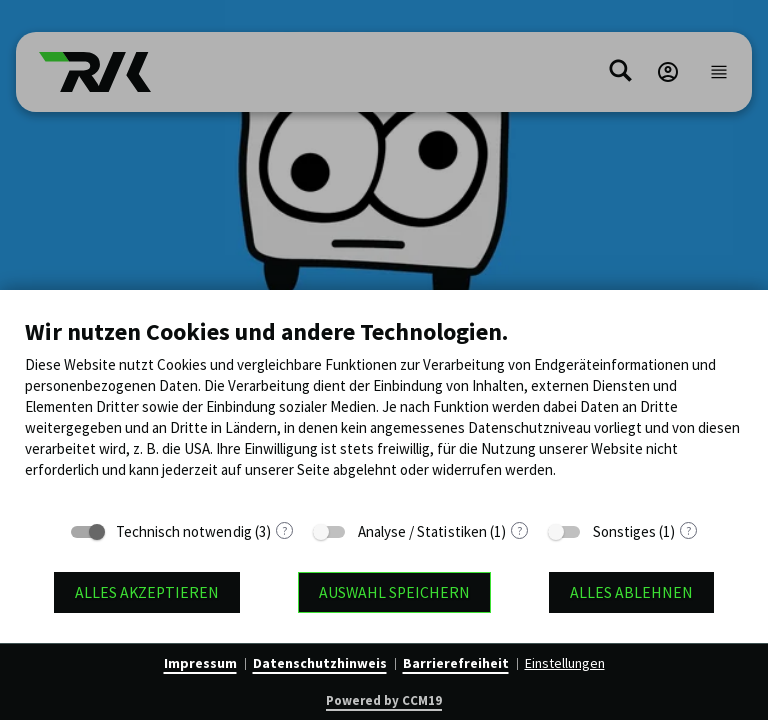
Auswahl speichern (394, 592)
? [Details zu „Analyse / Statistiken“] (519, 530)
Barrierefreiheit (456, 663)
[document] (384, 413)
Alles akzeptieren (147, 592)
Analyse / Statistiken (422, 531)
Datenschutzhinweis (320, 663)
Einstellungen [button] (565, 663)
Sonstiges (625, 531)
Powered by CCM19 (384, 700)
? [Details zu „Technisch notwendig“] (284, 530)
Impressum (200, 663)
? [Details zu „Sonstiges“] (688, 530)
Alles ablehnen (631, 592)
